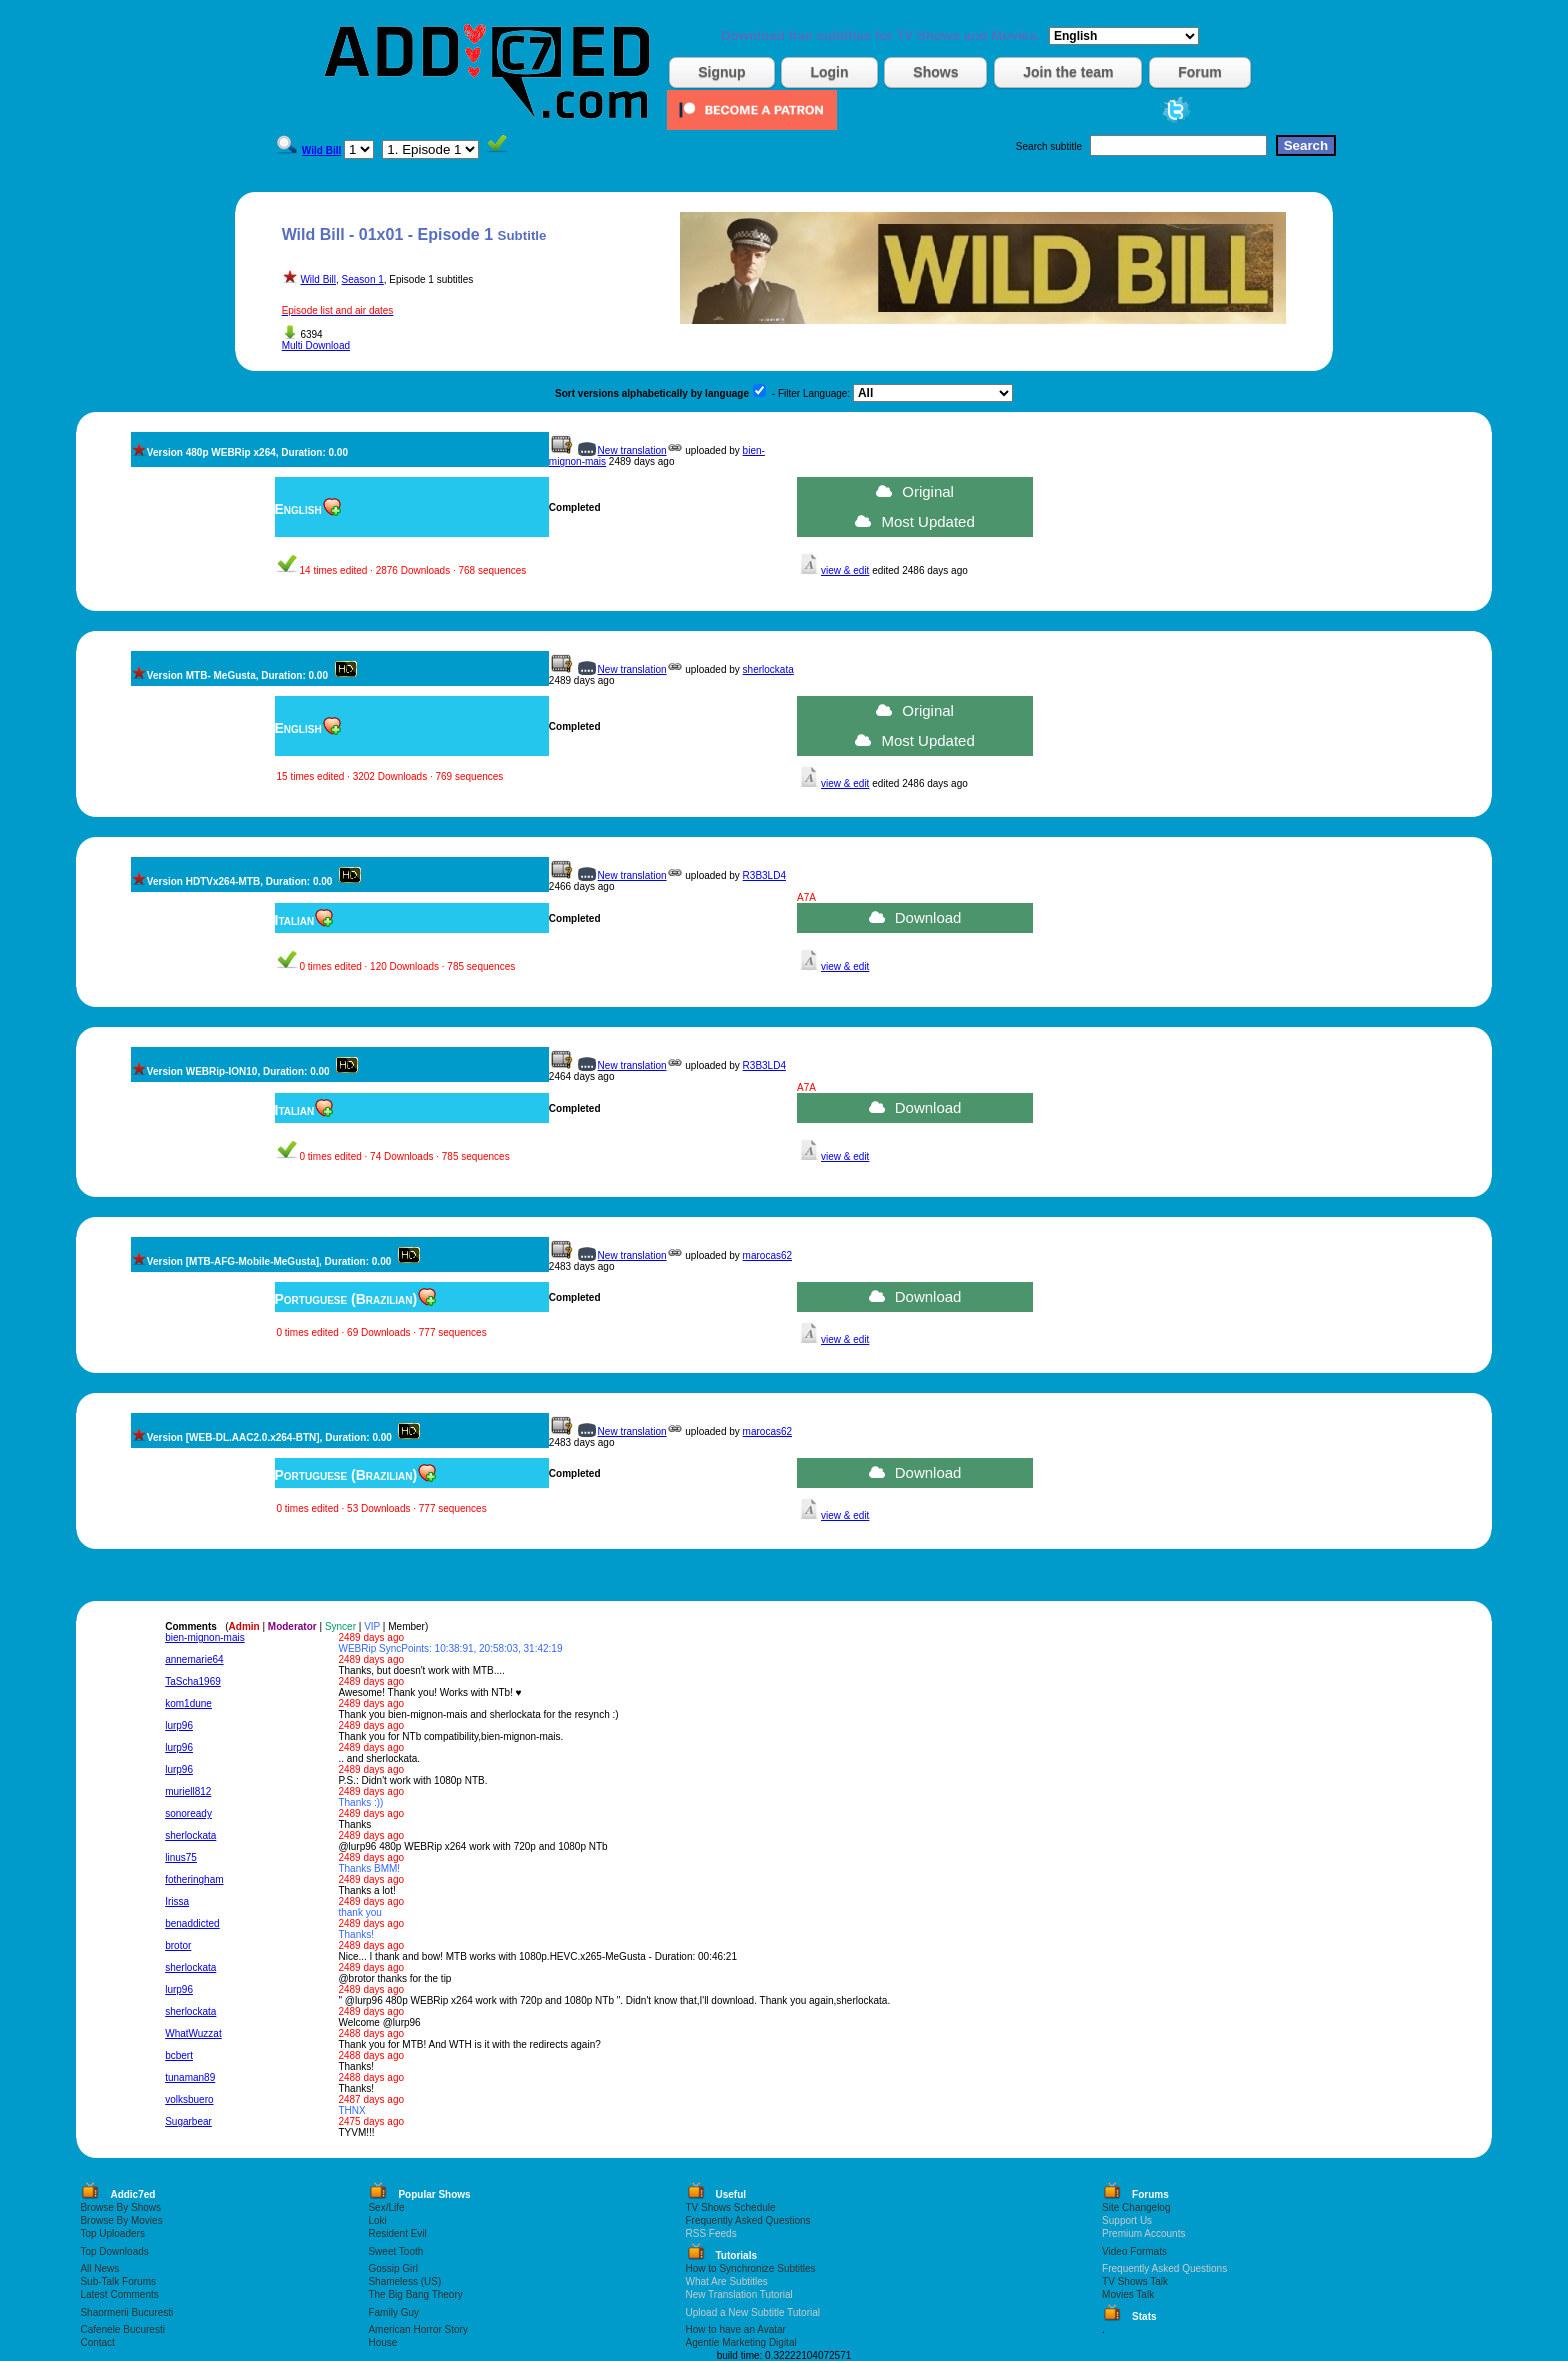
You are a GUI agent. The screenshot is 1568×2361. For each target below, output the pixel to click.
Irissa (177, 1901)
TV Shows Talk (1135, 2281)
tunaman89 (190, 2077)
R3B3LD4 (764, 875)
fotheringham (194, 1879)
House (382, 2342)
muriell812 (188, 1791)
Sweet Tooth (395, 2251)
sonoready (188, 1813)
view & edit (845, 570)
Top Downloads (114, 2251)
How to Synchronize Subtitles (751, 2268)
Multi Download (316, 345)
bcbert (179, 2055)
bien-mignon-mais (204, 1637)
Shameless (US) (404, 2281)
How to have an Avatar (736, 2329)
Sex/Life (386, 2207)
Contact (97, 2342)
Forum (1200, 72)
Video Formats (1134, 2251)
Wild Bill (318, 279)
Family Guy (393, 2312)
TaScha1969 (193, 1681)
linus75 (181, 1857)
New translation (632, 450)
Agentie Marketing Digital (741, 2342)
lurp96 (179, 1725)
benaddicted (192, 1923)
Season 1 (363, 279)
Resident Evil (397, 2233)
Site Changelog (1136, 2207)
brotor (178, 1945)
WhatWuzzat (193, 2033)
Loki (377, 2220)
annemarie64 (194, 1659)
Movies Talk (1128, 2294)
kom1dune (188, 1703)
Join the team (1068, 72)
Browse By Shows (120, 2207)
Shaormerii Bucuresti (126, 2312)
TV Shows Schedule (731, 2207)
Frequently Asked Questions (748, 2220)
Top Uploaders (112, 2233)
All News (99, 2268)
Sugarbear (188, 2121)
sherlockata (768, 669)
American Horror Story (417, 2329)
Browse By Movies (121, 2220)
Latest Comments (119, 2294)
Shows (935, 72)
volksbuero (189, 2099)
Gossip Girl (392, 2268)
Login (829, 72)
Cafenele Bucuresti (122, 2329)
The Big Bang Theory (415, 2294)
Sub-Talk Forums (118, 2281)
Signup (721, 72)
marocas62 (767, 1255)
